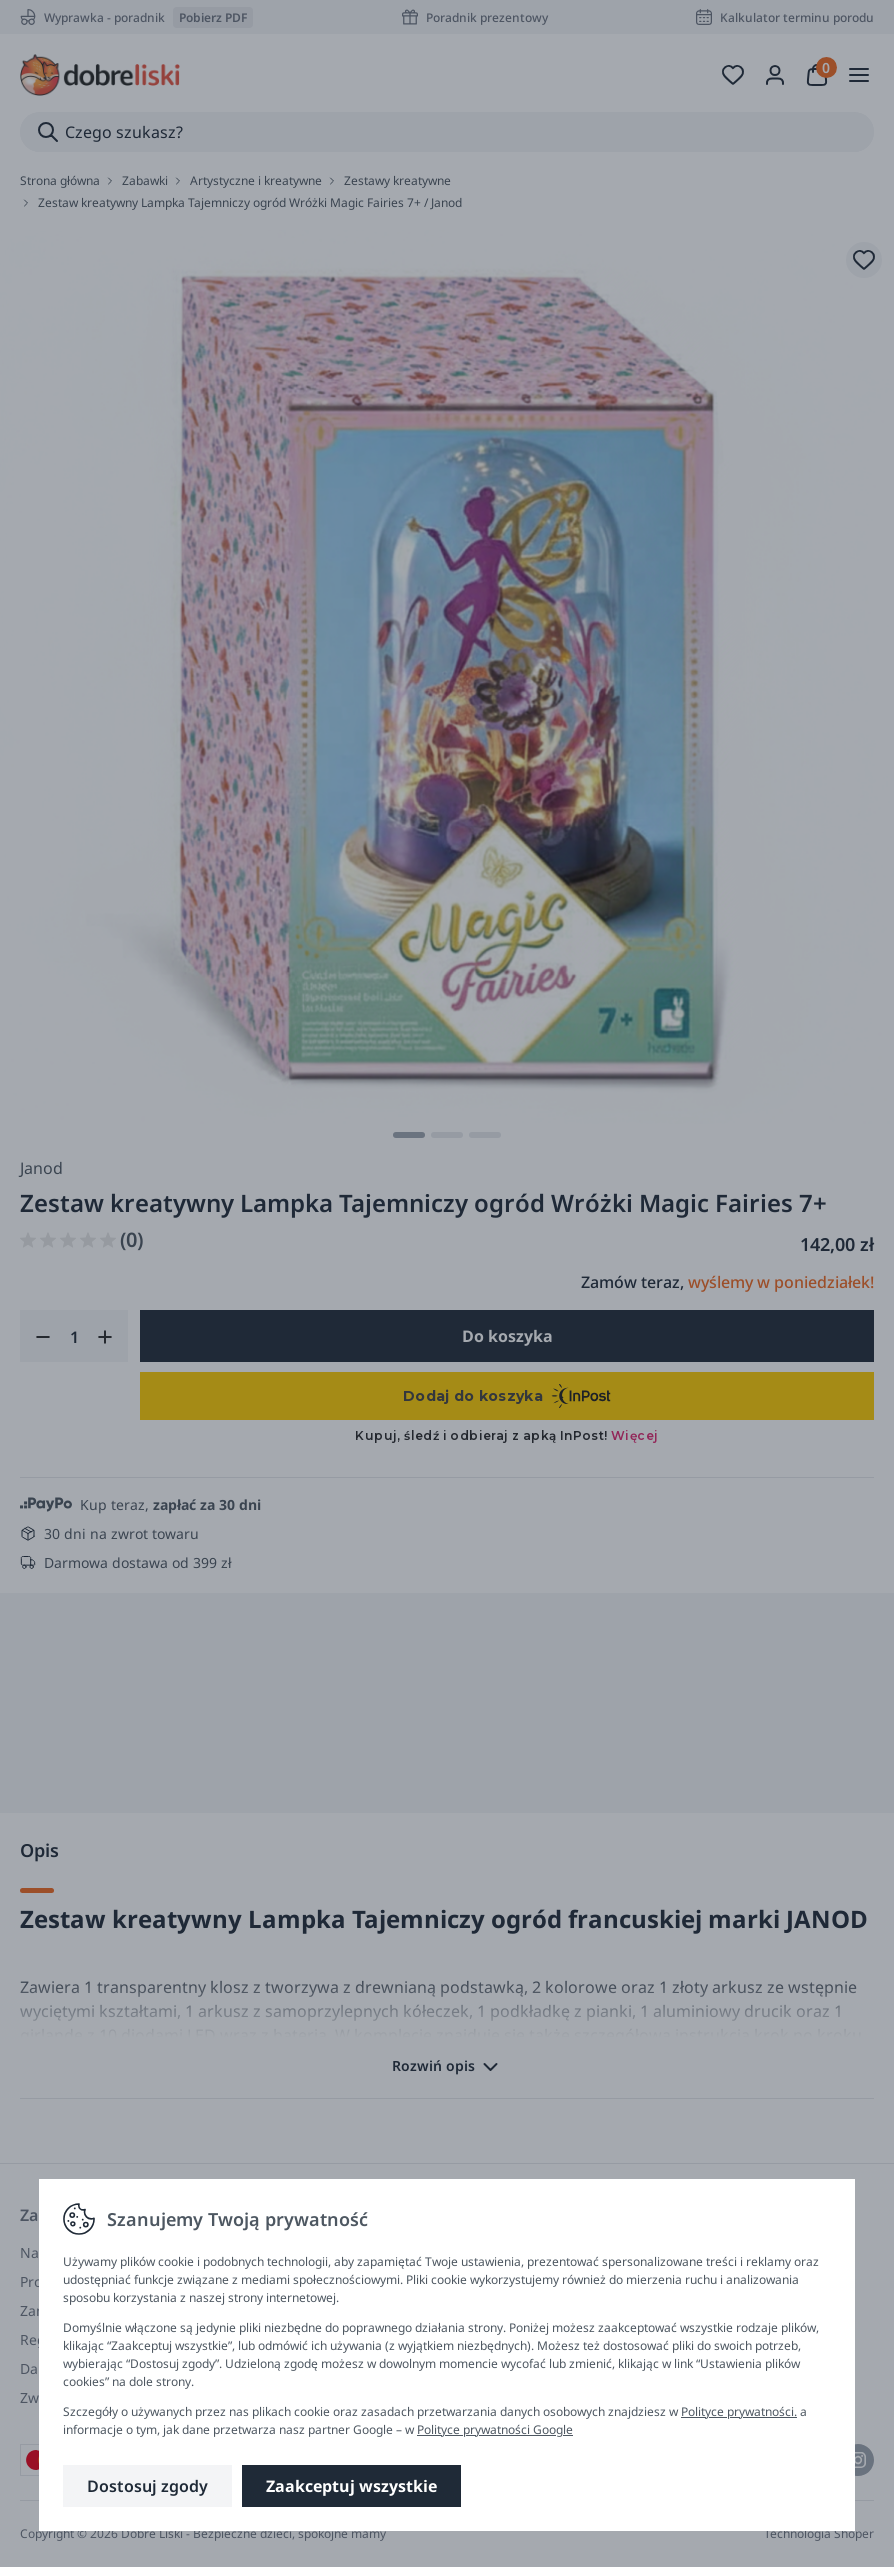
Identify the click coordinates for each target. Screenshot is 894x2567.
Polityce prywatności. (739, 2411)
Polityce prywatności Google (495, 2429)
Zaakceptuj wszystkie (351, 2486)
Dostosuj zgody (147, 2486)
